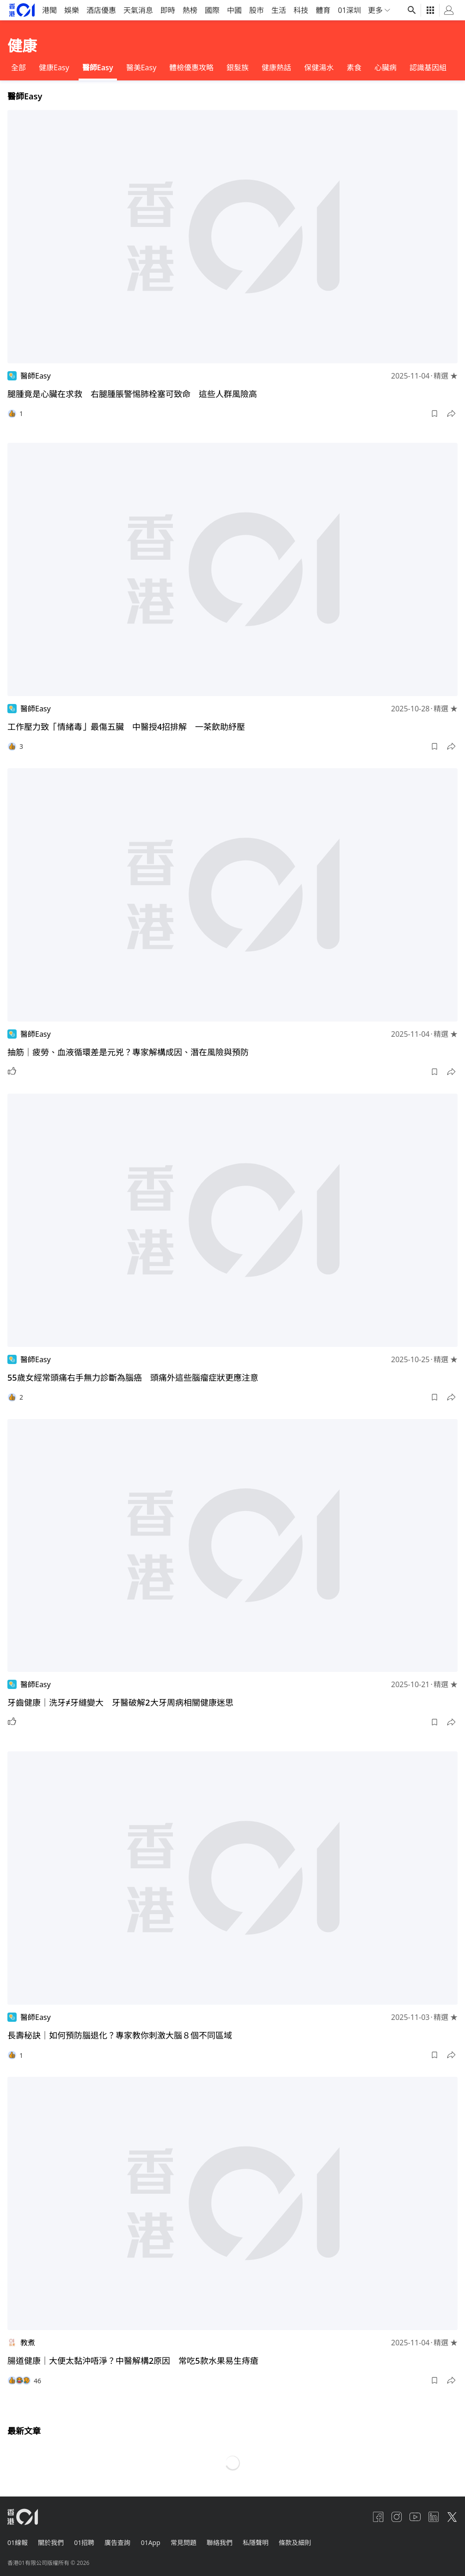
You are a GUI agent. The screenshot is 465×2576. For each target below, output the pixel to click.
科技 (301, 10)
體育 (323, 10)
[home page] (22, 10)
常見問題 (188, 2541)
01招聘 (86, 2541)
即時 (167, 10)
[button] (434, 413)
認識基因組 (428, 67)
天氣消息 (138, 10)
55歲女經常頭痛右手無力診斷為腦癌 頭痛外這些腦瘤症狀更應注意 (132, 1377)
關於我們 (52, 2541)
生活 (278, 10)
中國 (234, 10)
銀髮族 (237, 67)
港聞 (49, 10)
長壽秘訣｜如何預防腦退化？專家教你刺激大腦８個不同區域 (119, 2035)
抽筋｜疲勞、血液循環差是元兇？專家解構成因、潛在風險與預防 (128, 1052)
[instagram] (396, 2516)
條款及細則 (302, 2541)
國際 (212, 10)
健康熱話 (276, 67)
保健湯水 (319, 67)
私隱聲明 (262, 2541)
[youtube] (415, 2516)
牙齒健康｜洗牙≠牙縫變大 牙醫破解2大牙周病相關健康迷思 (120, 1702)
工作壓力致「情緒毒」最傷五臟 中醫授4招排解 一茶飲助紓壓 (126, 726)
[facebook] (378, 2516)
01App (154, 2541)
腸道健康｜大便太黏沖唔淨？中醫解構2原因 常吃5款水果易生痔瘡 (132, 2360)
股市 (256, 10)
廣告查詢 (120, 2541)
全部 (18, 67)
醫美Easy (141, 67)
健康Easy (54, 67)
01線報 (17, 2541)
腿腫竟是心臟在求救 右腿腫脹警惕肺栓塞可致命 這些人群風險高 (132, 393)
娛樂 (71, 10)
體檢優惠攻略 (191, 67)
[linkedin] (433, 2516)
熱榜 (190, 10)
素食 (354, 67)
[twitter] (452, 2516)
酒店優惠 (101, 10)
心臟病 (385, 67)
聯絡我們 (225, 2541)
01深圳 (349, 10)
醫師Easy (97, 67)
